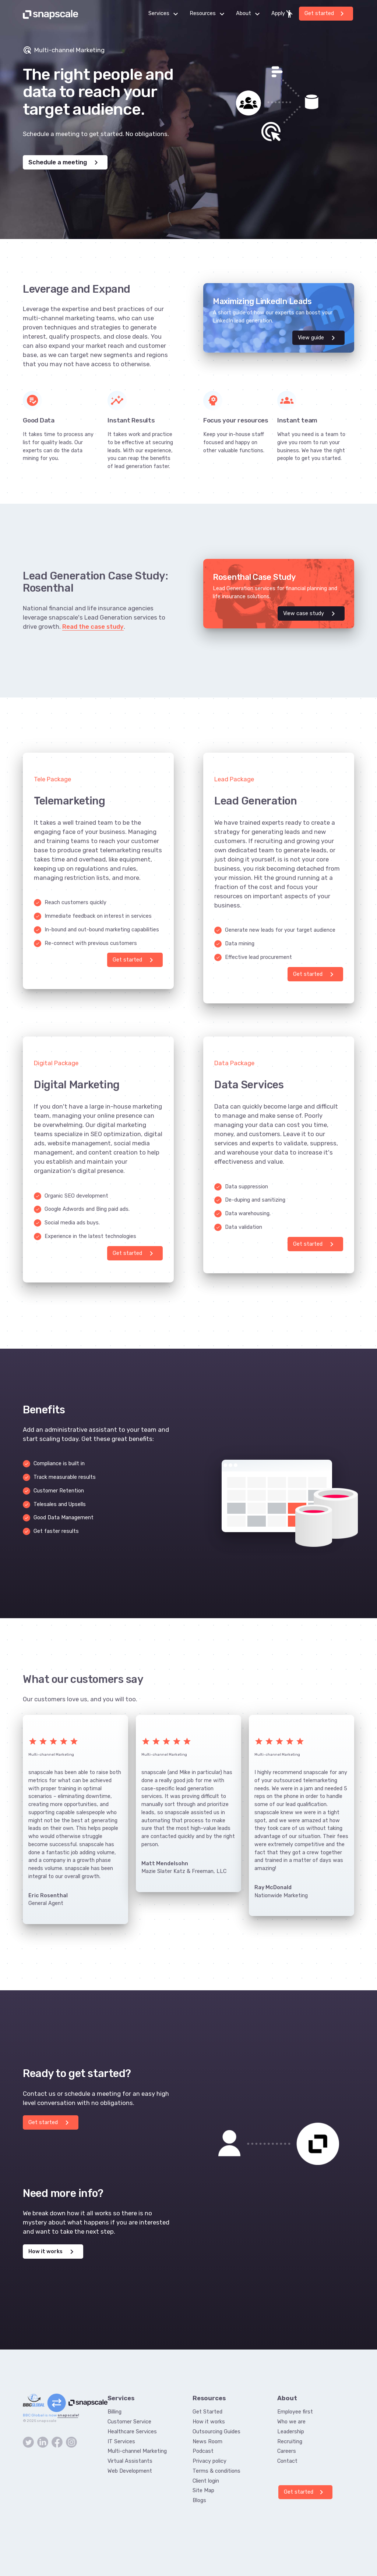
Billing (114, 2411)
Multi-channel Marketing (137, 2451)
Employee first (295, 2411)
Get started (325, 13)
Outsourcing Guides (216, 2431)
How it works (52, 2251)
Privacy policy (209, 2461)
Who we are (291, 2421)
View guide (318, 337)
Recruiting (289, 2441)
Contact (287, 2461)
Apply (282, 14)
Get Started (207, 2411)
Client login (206, 2480)
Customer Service (129, 2421)
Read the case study (93, 626)
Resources (209, 14)
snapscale (67, 2415)
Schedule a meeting (64, 162)
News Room (207, 2441)
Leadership (290, 2431)
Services (165, 14)
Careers (286, 2451)
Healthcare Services (132, 2431)
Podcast (203, 2451)
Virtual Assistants (130, 2461)
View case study (310, 613)
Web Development (130, 2471)
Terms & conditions (216, 2471)
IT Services (121, 2441)
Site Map (203, 2490)
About (250, 14)
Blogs (199, 2500)
